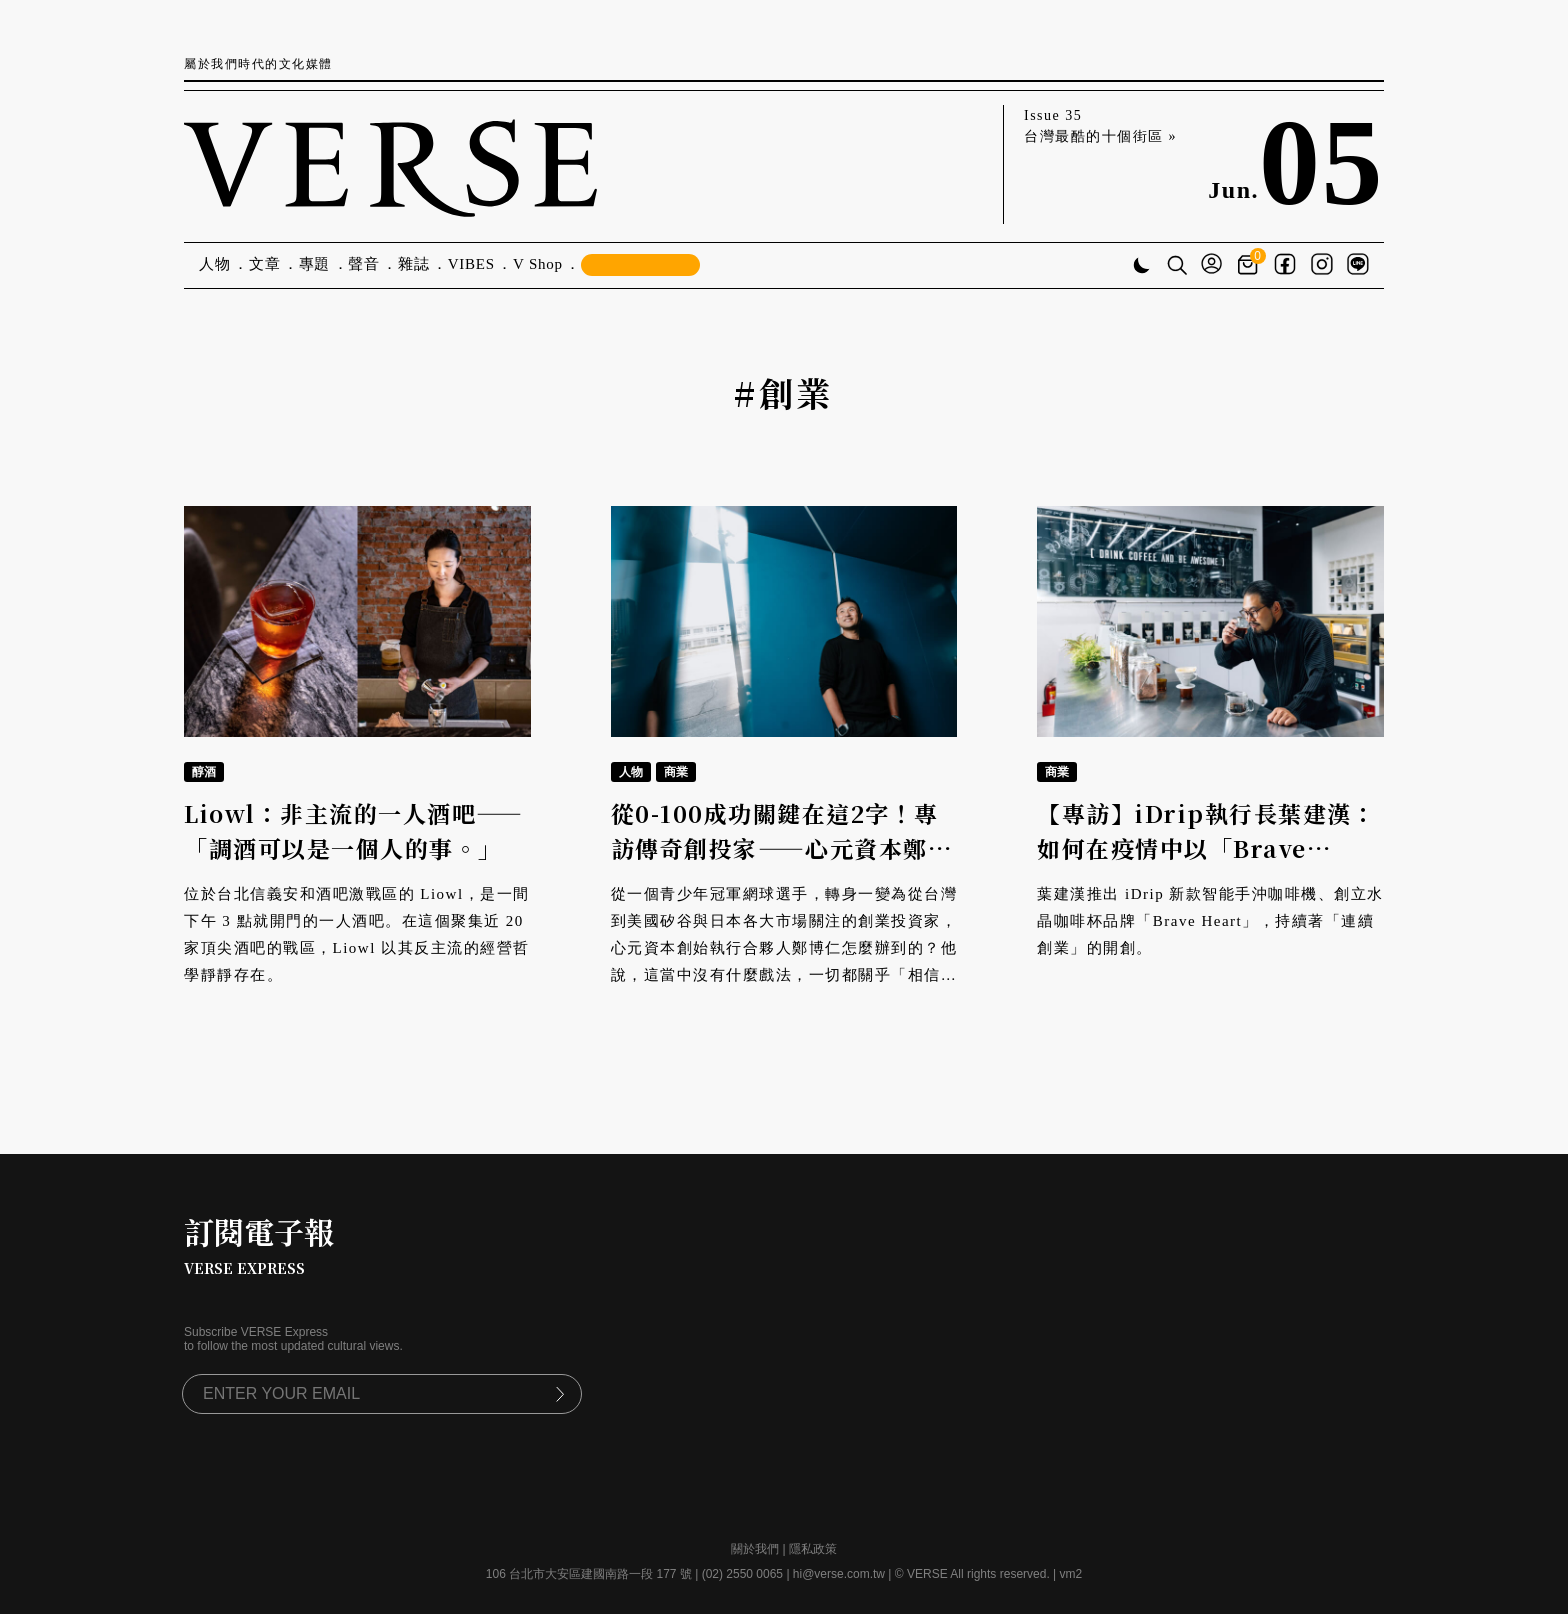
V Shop (538, 264)
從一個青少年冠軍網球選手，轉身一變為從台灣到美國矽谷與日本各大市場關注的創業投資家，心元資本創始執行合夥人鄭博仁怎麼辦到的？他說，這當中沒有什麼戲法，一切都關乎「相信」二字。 (784, 948)
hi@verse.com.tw (839, 1574)
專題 (315, 264)
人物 (215, 264)
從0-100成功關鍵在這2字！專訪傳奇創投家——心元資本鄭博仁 (782, 848)
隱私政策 (813, 1549)
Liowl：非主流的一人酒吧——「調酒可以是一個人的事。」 (354, 831)
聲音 (364, 264)
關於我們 (755, 1549)
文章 (265, 264)
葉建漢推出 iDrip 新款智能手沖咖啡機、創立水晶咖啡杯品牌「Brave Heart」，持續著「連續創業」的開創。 (1210, 921)
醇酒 (204, 772)
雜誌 (414, 264)
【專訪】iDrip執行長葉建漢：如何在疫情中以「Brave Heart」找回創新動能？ (1206, 848)
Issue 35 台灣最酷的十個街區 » (1100, 126)
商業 (676, 772)
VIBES (471, 264)
